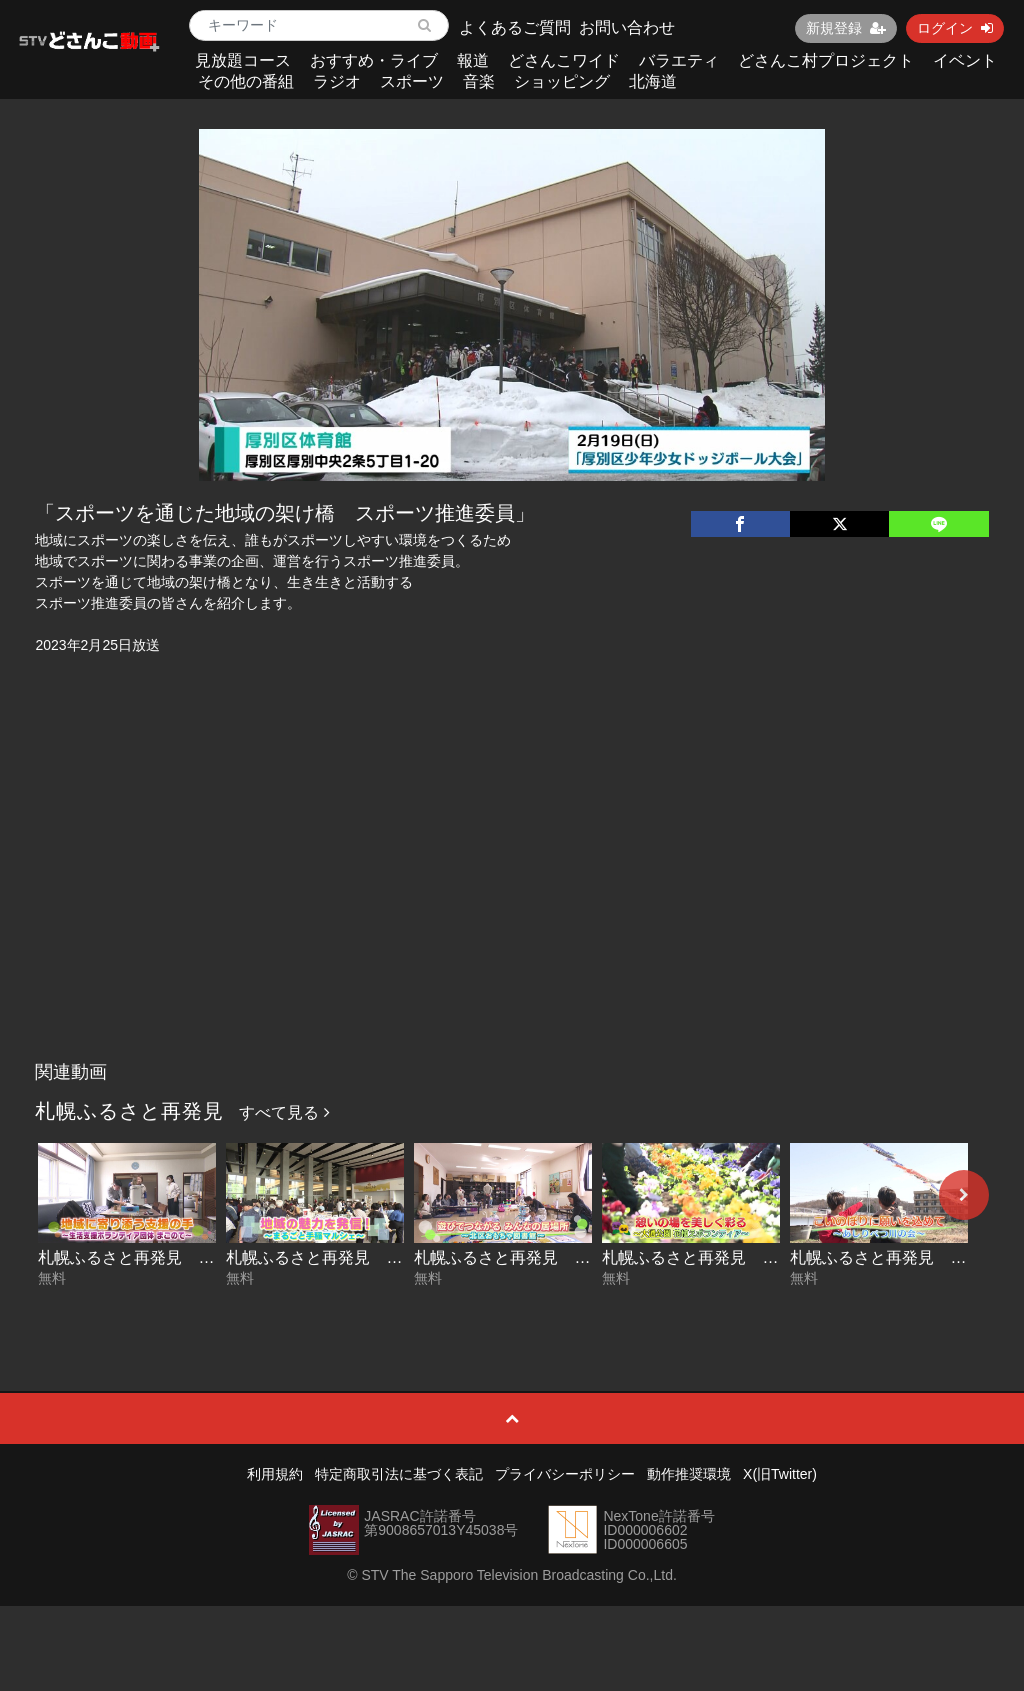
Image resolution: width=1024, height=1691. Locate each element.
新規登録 (846, 28)
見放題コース (243, 60)
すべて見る (284, 1112)
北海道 (653, 81)
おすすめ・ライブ (374, 60)
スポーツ (412, 81)
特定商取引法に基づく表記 (399, 1474)
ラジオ (337, 81)
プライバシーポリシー (565, 1474)
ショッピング (562, 81)
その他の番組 (246, 81)
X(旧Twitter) (780, 1474)
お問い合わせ (627, 27)
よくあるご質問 (515, 27)
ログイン (955, 28)
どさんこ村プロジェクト (826, 60)
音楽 (479, 81)
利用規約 (275, 1474)
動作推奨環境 (689, 1474)
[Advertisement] (512, 902)
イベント (965, 60)
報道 (473, 60)
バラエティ (679, 60)
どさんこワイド (564, 60)
